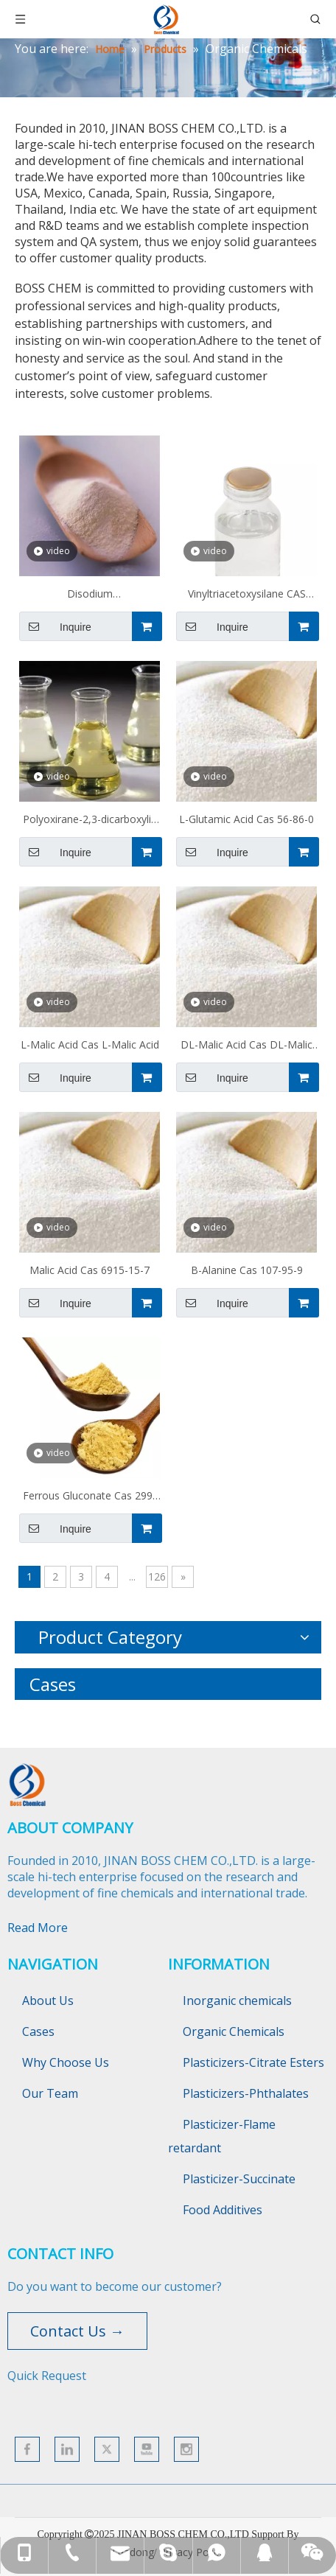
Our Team (50, 2093)
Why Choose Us (65, 2062)
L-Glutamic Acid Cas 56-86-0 (246, 819)
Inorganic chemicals (237, 2000)
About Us (48, 2000)
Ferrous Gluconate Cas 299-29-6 (89, 1497)
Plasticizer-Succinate (239, 2179)
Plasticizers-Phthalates (246, 2093)
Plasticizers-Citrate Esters (253, 2062)
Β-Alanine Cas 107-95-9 (247, 1270)
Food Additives (222, 2210)
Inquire (55, 626)
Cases (38, 2031)
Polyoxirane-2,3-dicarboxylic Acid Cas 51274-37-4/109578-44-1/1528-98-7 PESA (89, 821)
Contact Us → (77, 2331)
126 (157, 1576)
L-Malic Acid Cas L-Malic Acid (90, 1044)
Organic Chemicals (233, 2031)
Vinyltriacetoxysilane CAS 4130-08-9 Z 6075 (247, 595)
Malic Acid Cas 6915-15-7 (89, 1270)
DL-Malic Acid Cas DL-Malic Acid (246, 1046)
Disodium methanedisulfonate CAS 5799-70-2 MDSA (90, 595)
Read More (37, 1927)
